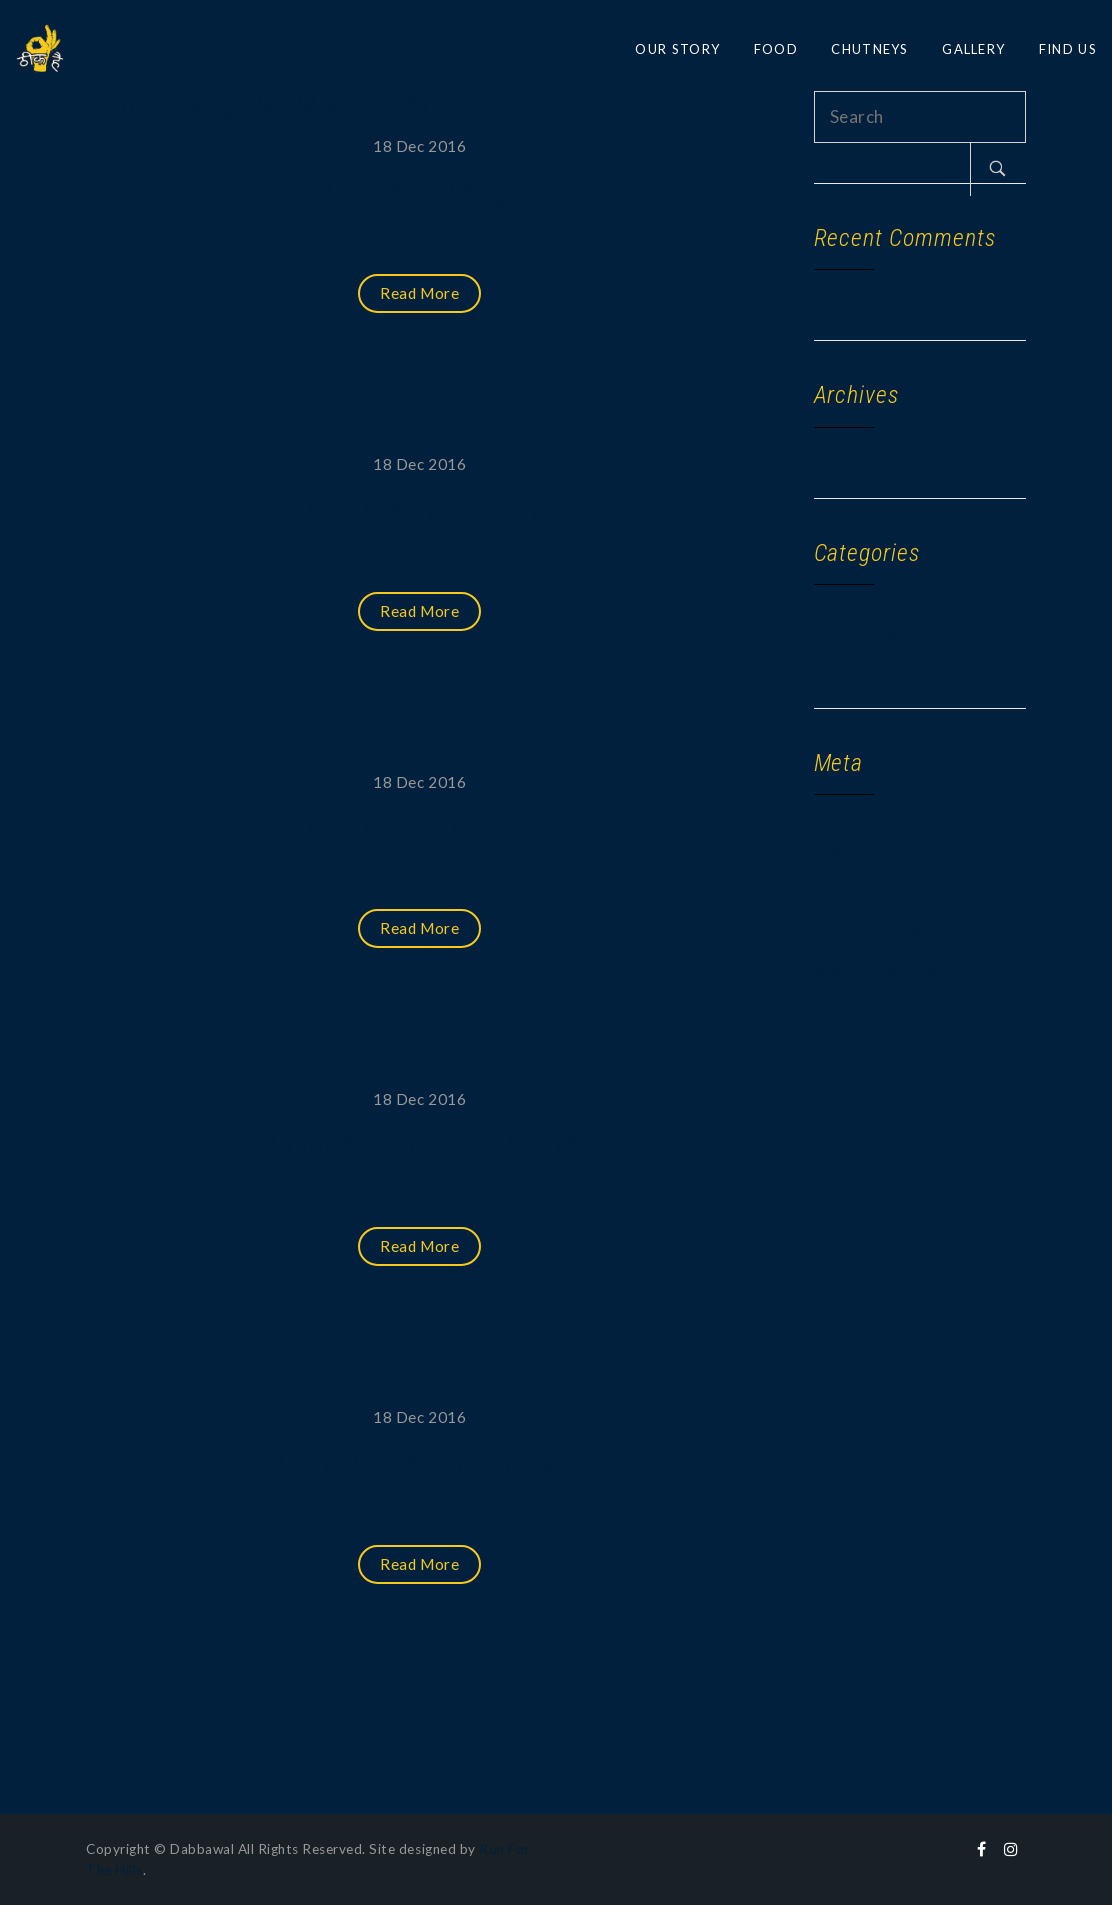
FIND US (1068, 49)
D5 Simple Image (419, 190)
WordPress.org (876, 970)
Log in (837, 845)
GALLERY (973, 49)
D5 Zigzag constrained (419, 825)
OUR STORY (677, 49)
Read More (419, 293)
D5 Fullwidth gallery (420, 508)
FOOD (776, 49)
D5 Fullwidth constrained (420, 1461)
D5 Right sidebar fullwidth (420, 1143)
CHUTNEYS (869, 49)
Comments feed (878, 928)
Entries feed (862, 887)
